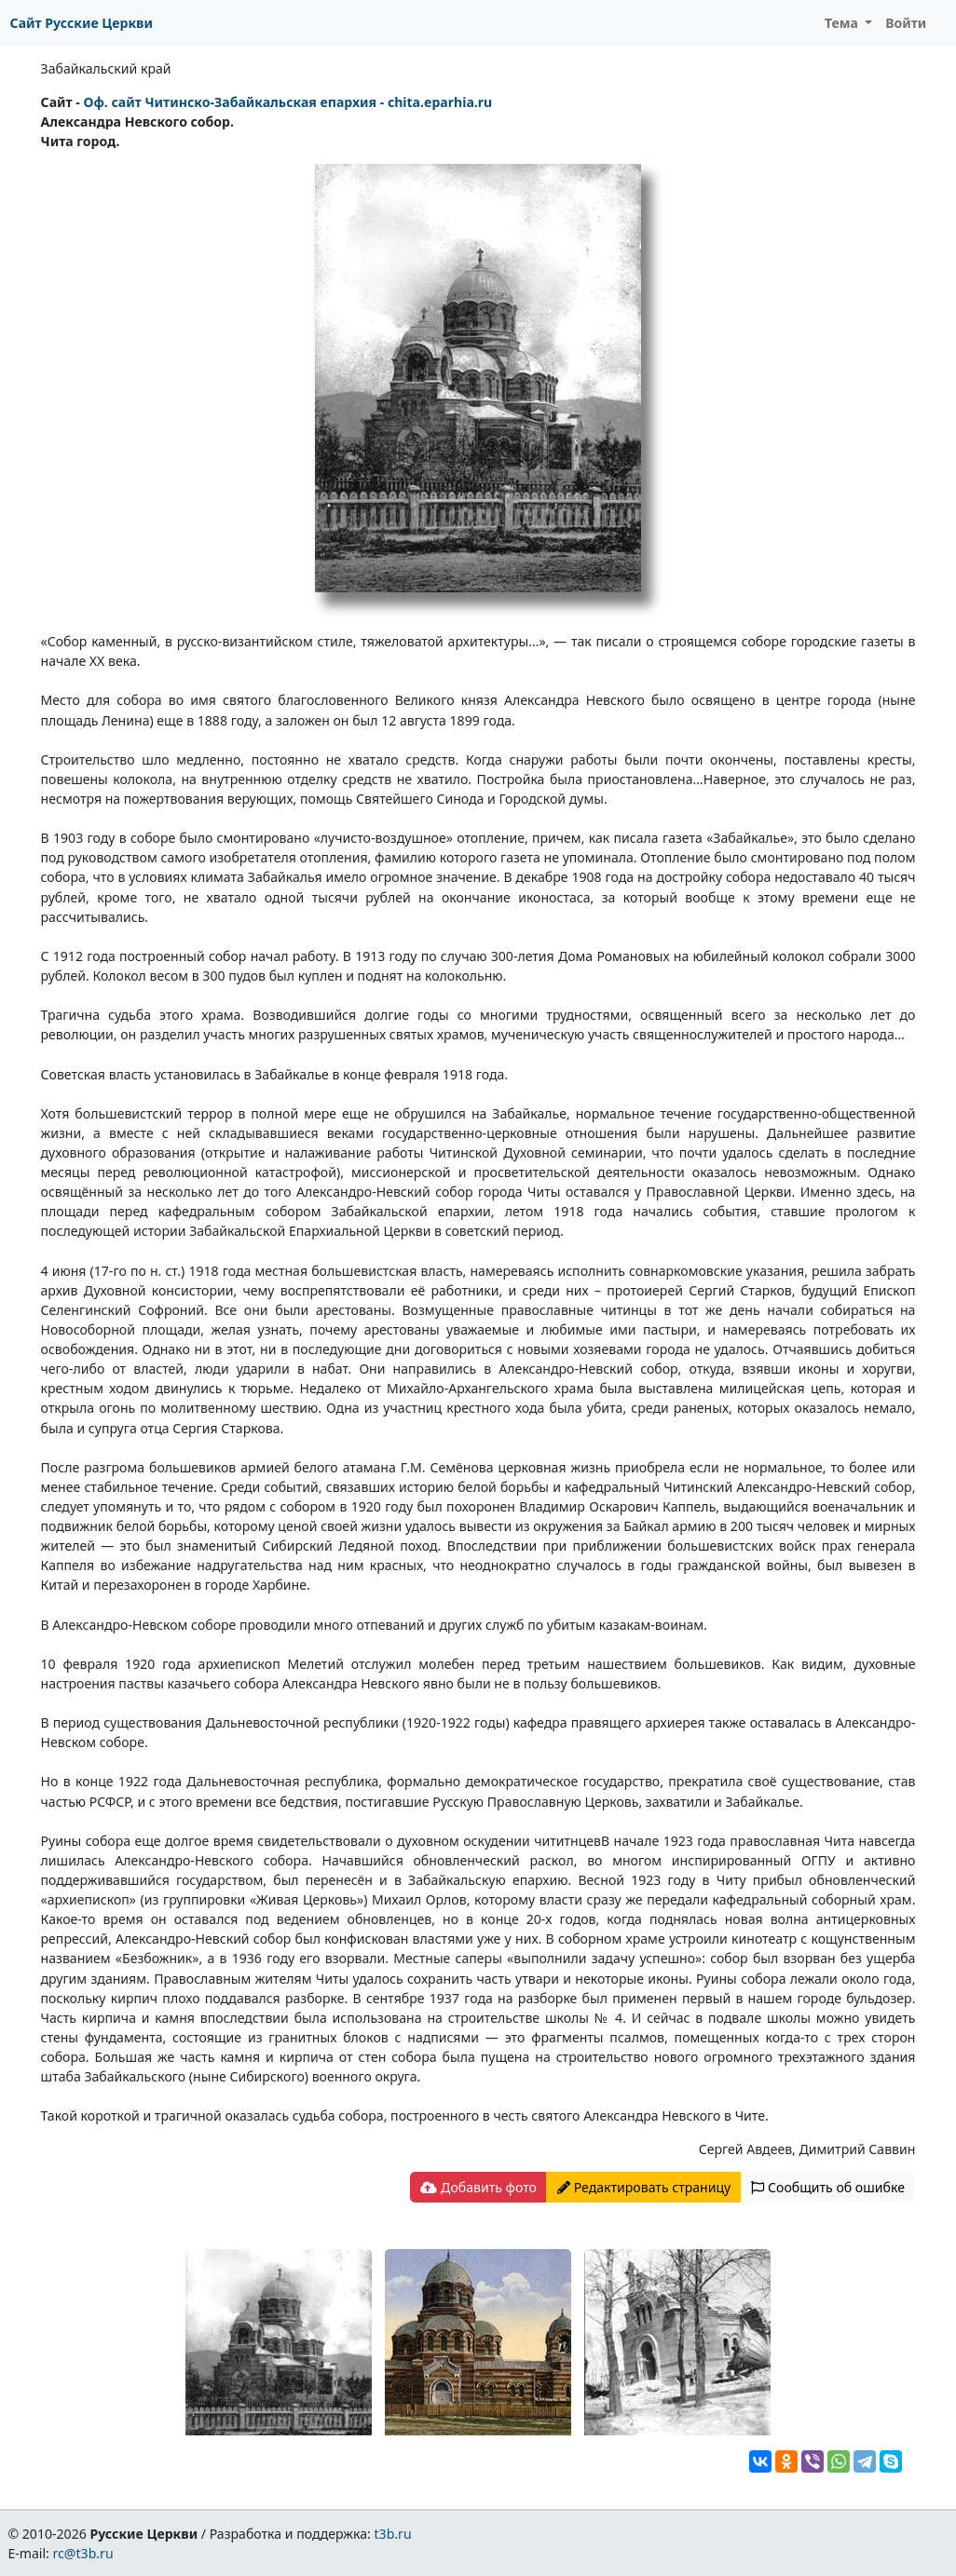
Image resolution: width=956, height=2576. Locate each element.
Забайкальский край (106, 68)
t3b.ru (393, 2533)
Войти (905, 23)
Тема (843, 23)
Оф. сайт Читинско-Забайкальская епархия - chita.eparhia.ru (287, 102)
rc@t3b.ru (83, 2553)
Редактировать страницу (644, 2187)
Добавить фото (478, 2187)
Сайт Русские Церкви (81, 23)
